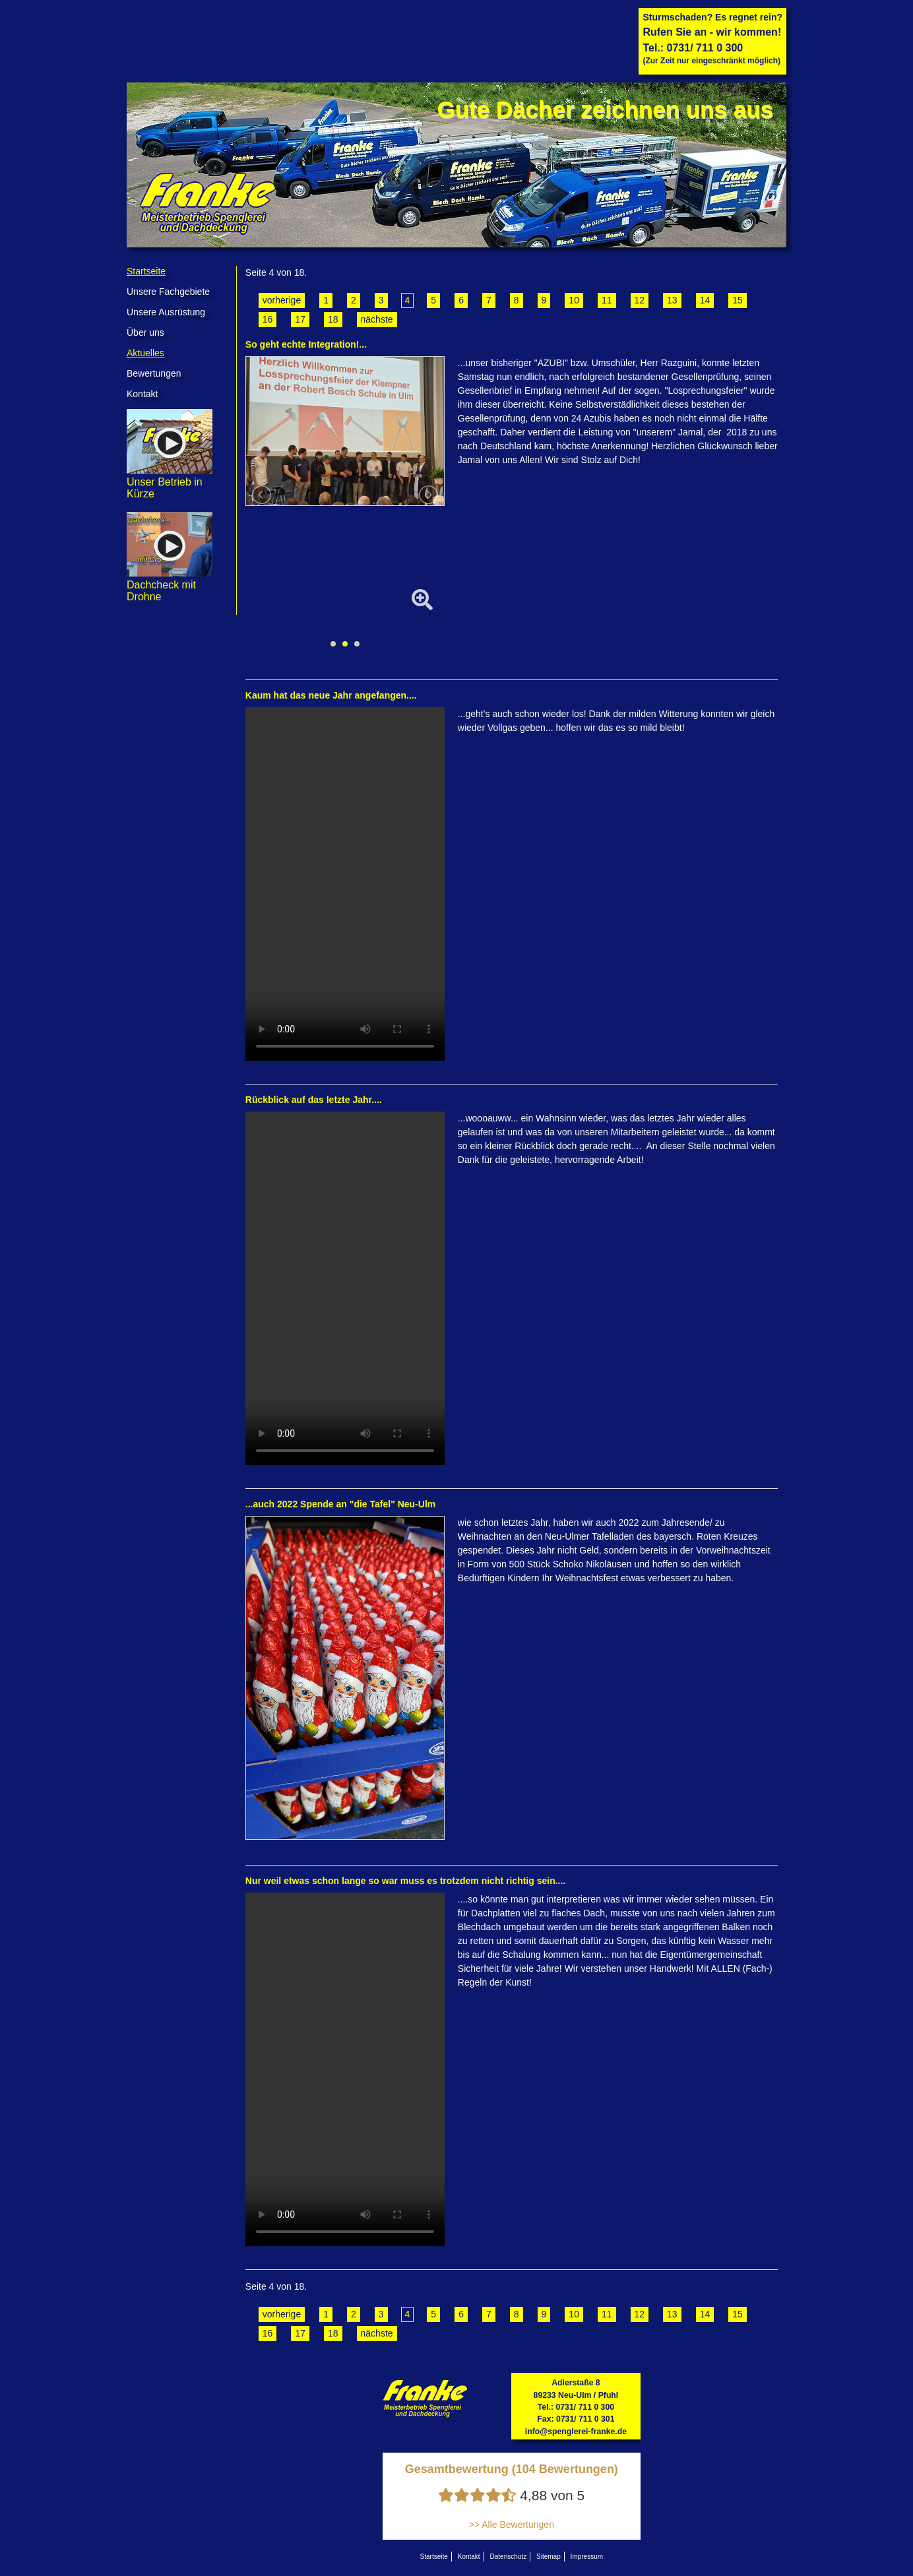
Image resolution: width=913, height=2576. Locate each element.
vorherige (282, 300)
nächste (377, 319)
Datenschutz (508, 2556)
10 (574, 300)
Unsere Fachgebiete (168, 291)
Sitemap (548, 2556)
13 (672, 300)
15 (737, 300)
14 (705, 300)
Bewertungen (154, 373)
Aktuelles (145, 353)
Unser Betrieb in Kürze (169, 481)
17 (300, 319)
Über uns (145, 332)
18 (333, 319)
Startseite (146, 271)
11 (607, 300)
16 (268, 319)
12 (640, 300)
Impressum (587, 2556)
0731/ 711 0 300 (705, 47)
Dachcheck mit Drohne (169, 584)
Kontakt (142, 394)
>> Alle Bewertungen (511, 2524)
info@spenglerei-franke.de (576, 2431)
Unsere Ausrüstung (166, 312)
